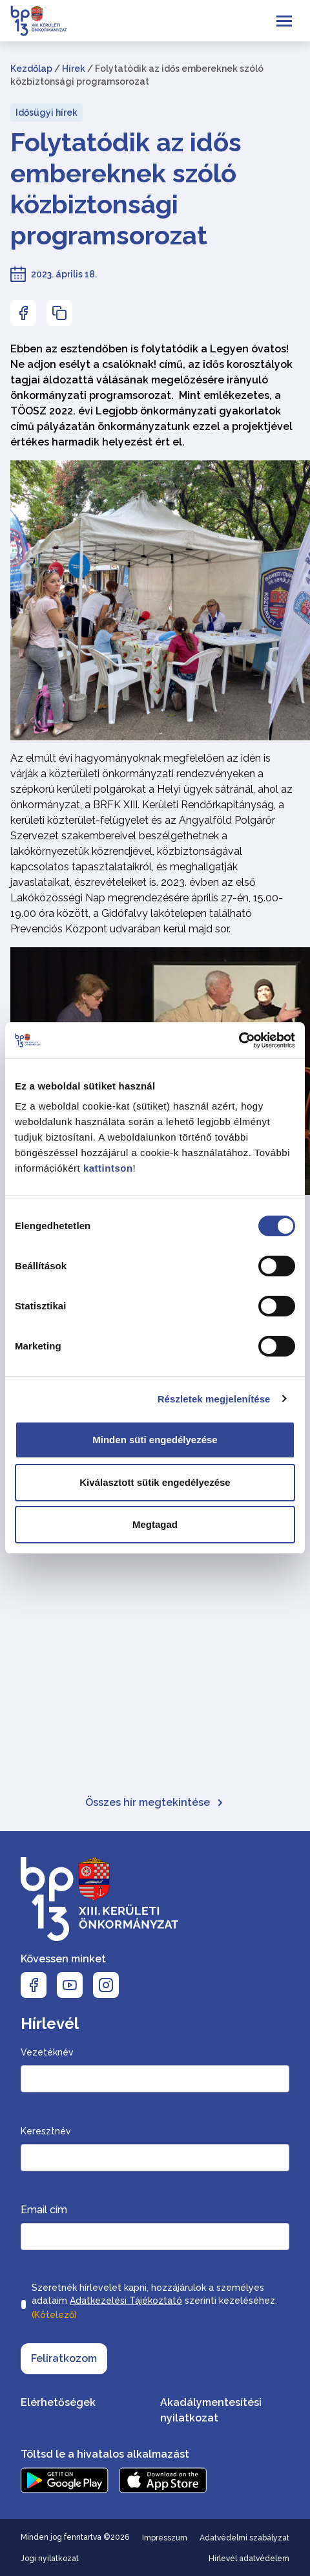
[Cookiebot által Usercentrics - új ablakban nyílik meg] (238, 1040)
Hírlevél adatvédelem (249, 2558)
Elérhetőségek (58, 2402)
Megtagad (155, 1524)
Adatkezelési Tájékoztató (126, 2300)
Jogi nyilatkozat (50, 2558)
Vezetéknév (47, 2052)
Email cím (44, 2210)
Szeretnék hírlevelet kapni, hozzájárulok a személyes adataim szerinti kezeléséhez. (154, 2302)
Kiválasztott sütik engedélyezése (154, 1482)
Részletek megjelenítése (214, 1398)
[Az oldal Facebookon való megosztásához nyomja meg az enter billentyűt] (23, 313)
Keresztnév (46, 2131)
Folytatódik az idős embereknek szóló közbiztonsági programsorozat (126, 188)
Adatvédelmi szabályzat (244, 2537)
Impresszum (164, 2537)
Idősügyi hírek (47, 112)
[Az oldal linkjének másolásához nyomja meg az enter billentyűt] (59, 313)
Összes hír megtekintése (155, 1802)
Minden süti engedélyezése (154, 1439)
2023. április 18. (64, 274)
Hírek (73, 68)
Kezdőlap (31, 68)
